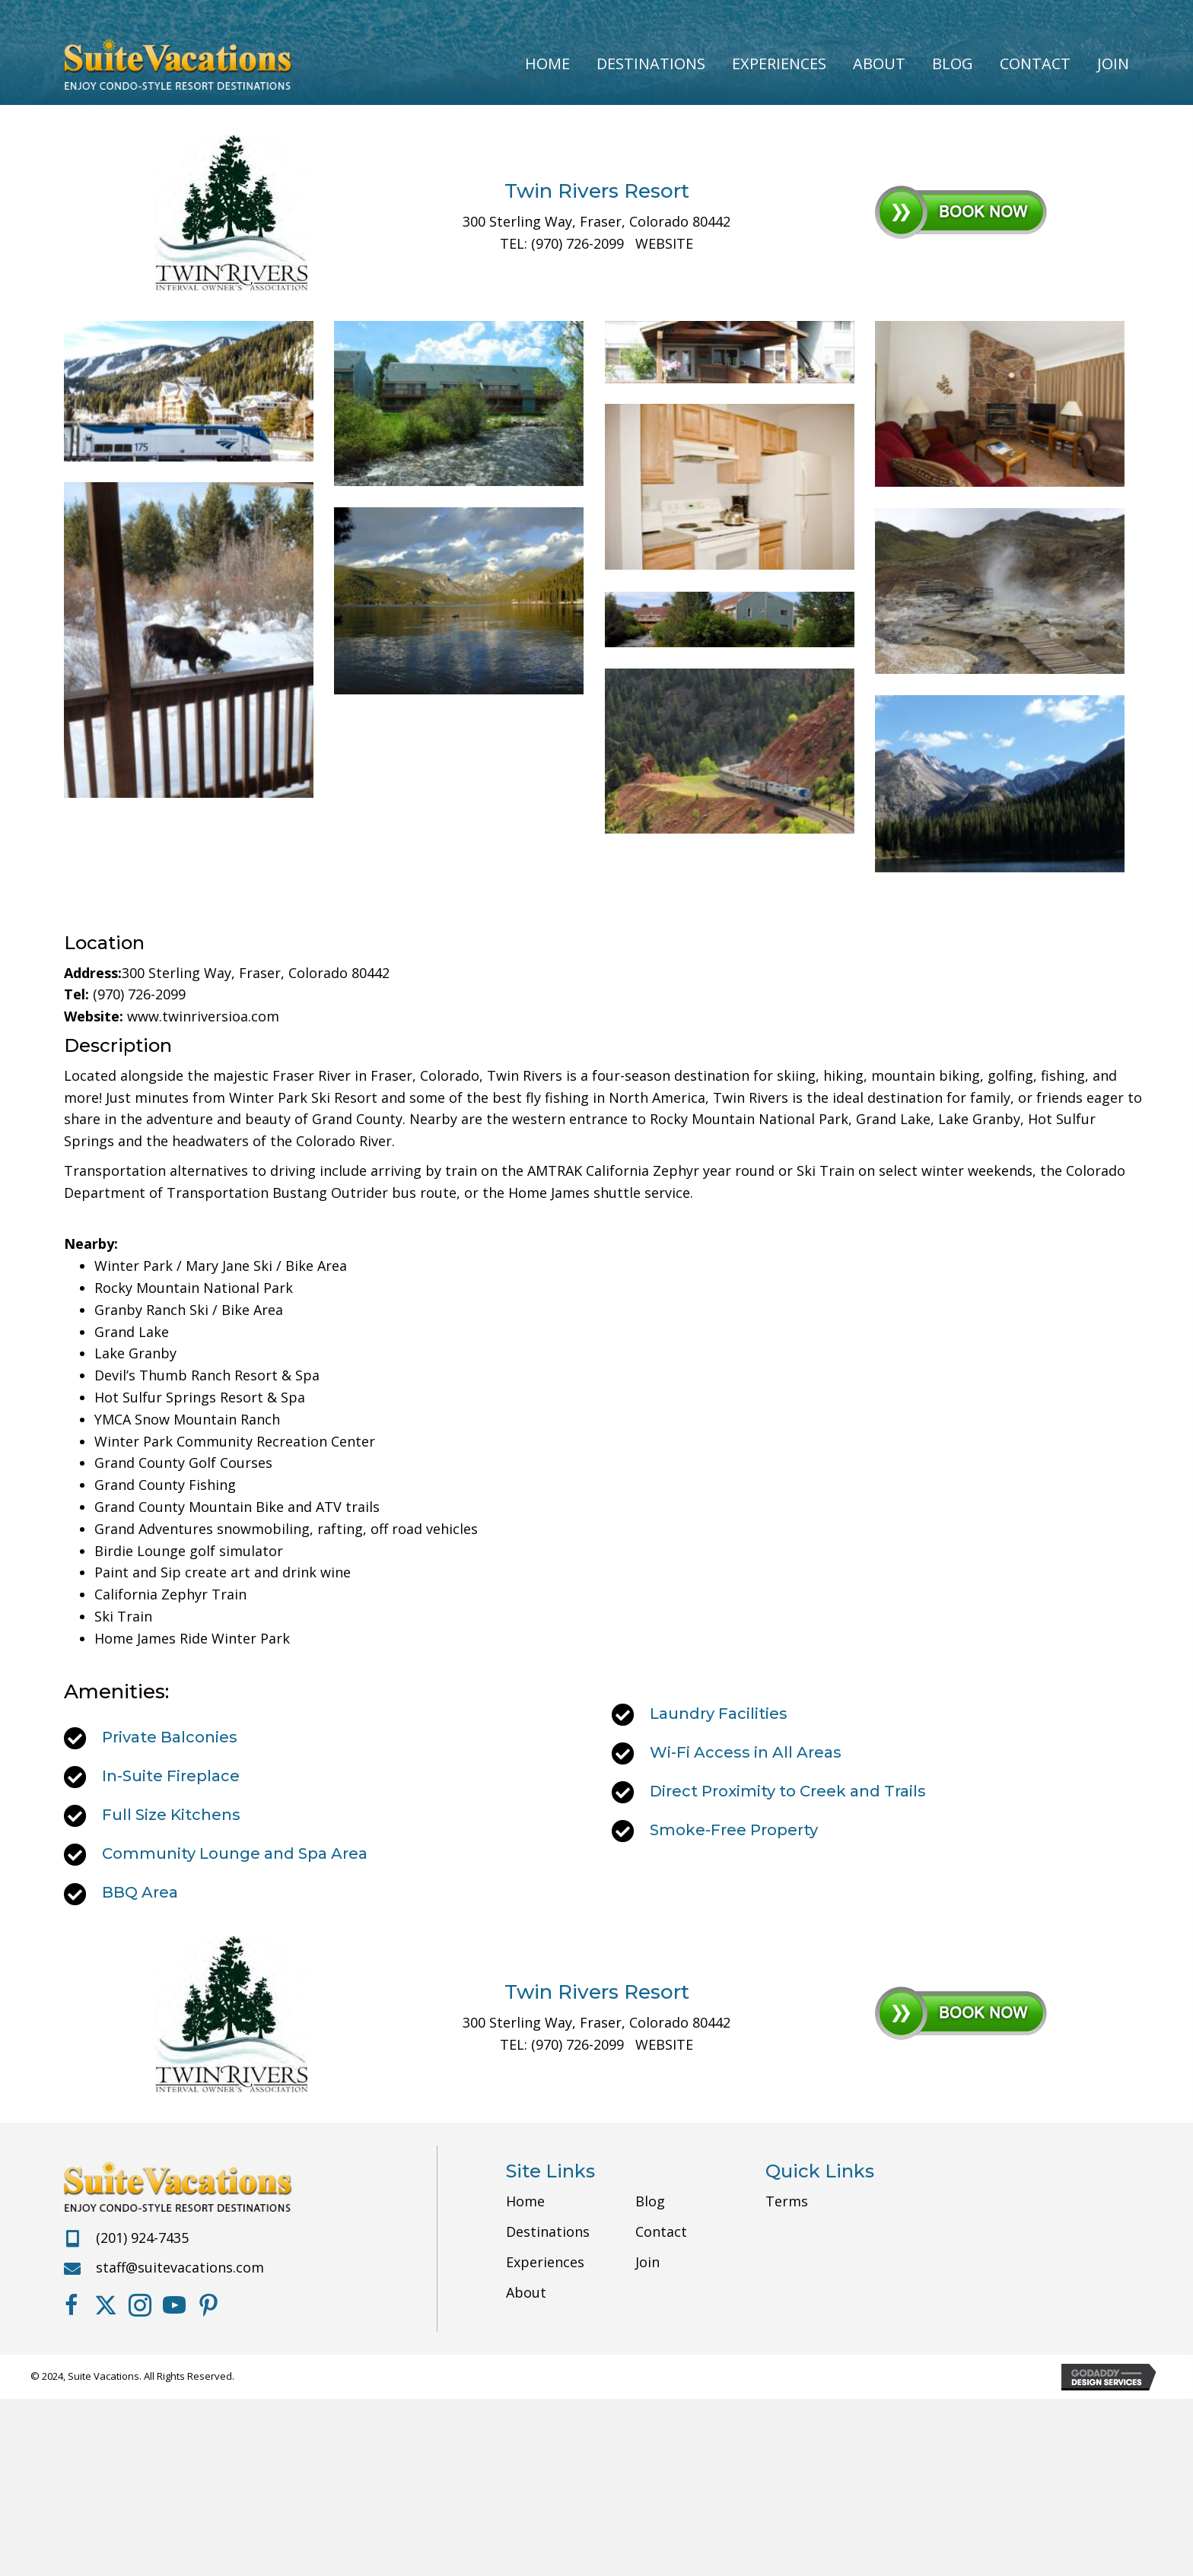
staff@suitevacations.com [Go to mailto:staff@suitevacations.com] (180, 2267)
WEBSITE (664, 243)
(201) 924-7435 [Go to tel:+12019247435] (142, 2237)
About (526, 2292)
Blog (650, 2201)
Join (647, 2262)
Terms (786, 2201)
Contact (661, 2231)
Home (525, 2201)
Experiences (545, 2262)
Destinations (548, 2231)
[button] (71, 2305)
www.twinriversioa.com (203, 1016)
